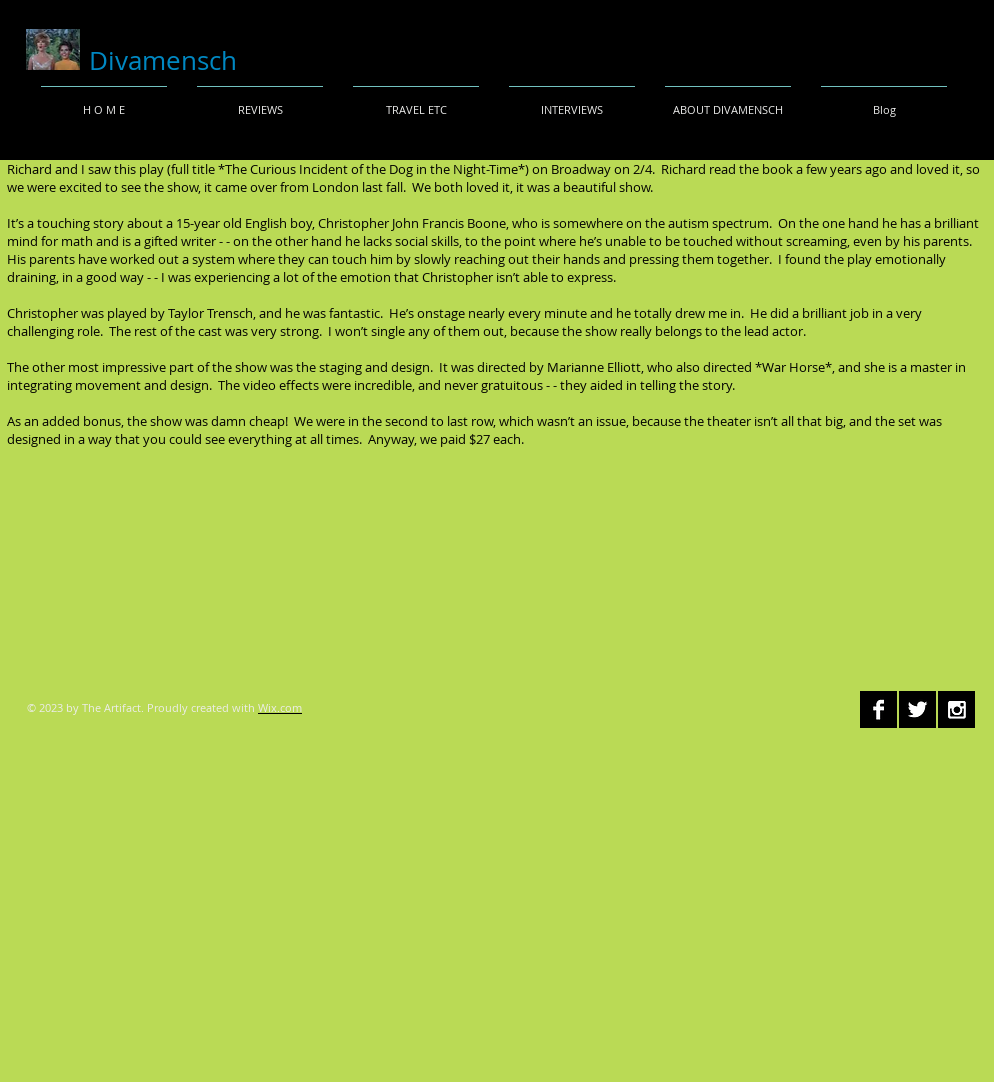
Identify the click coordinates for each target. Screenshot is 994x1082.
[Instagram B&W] (956, 709)
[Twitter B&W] (917, 709)
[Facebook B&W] (878, 709)
